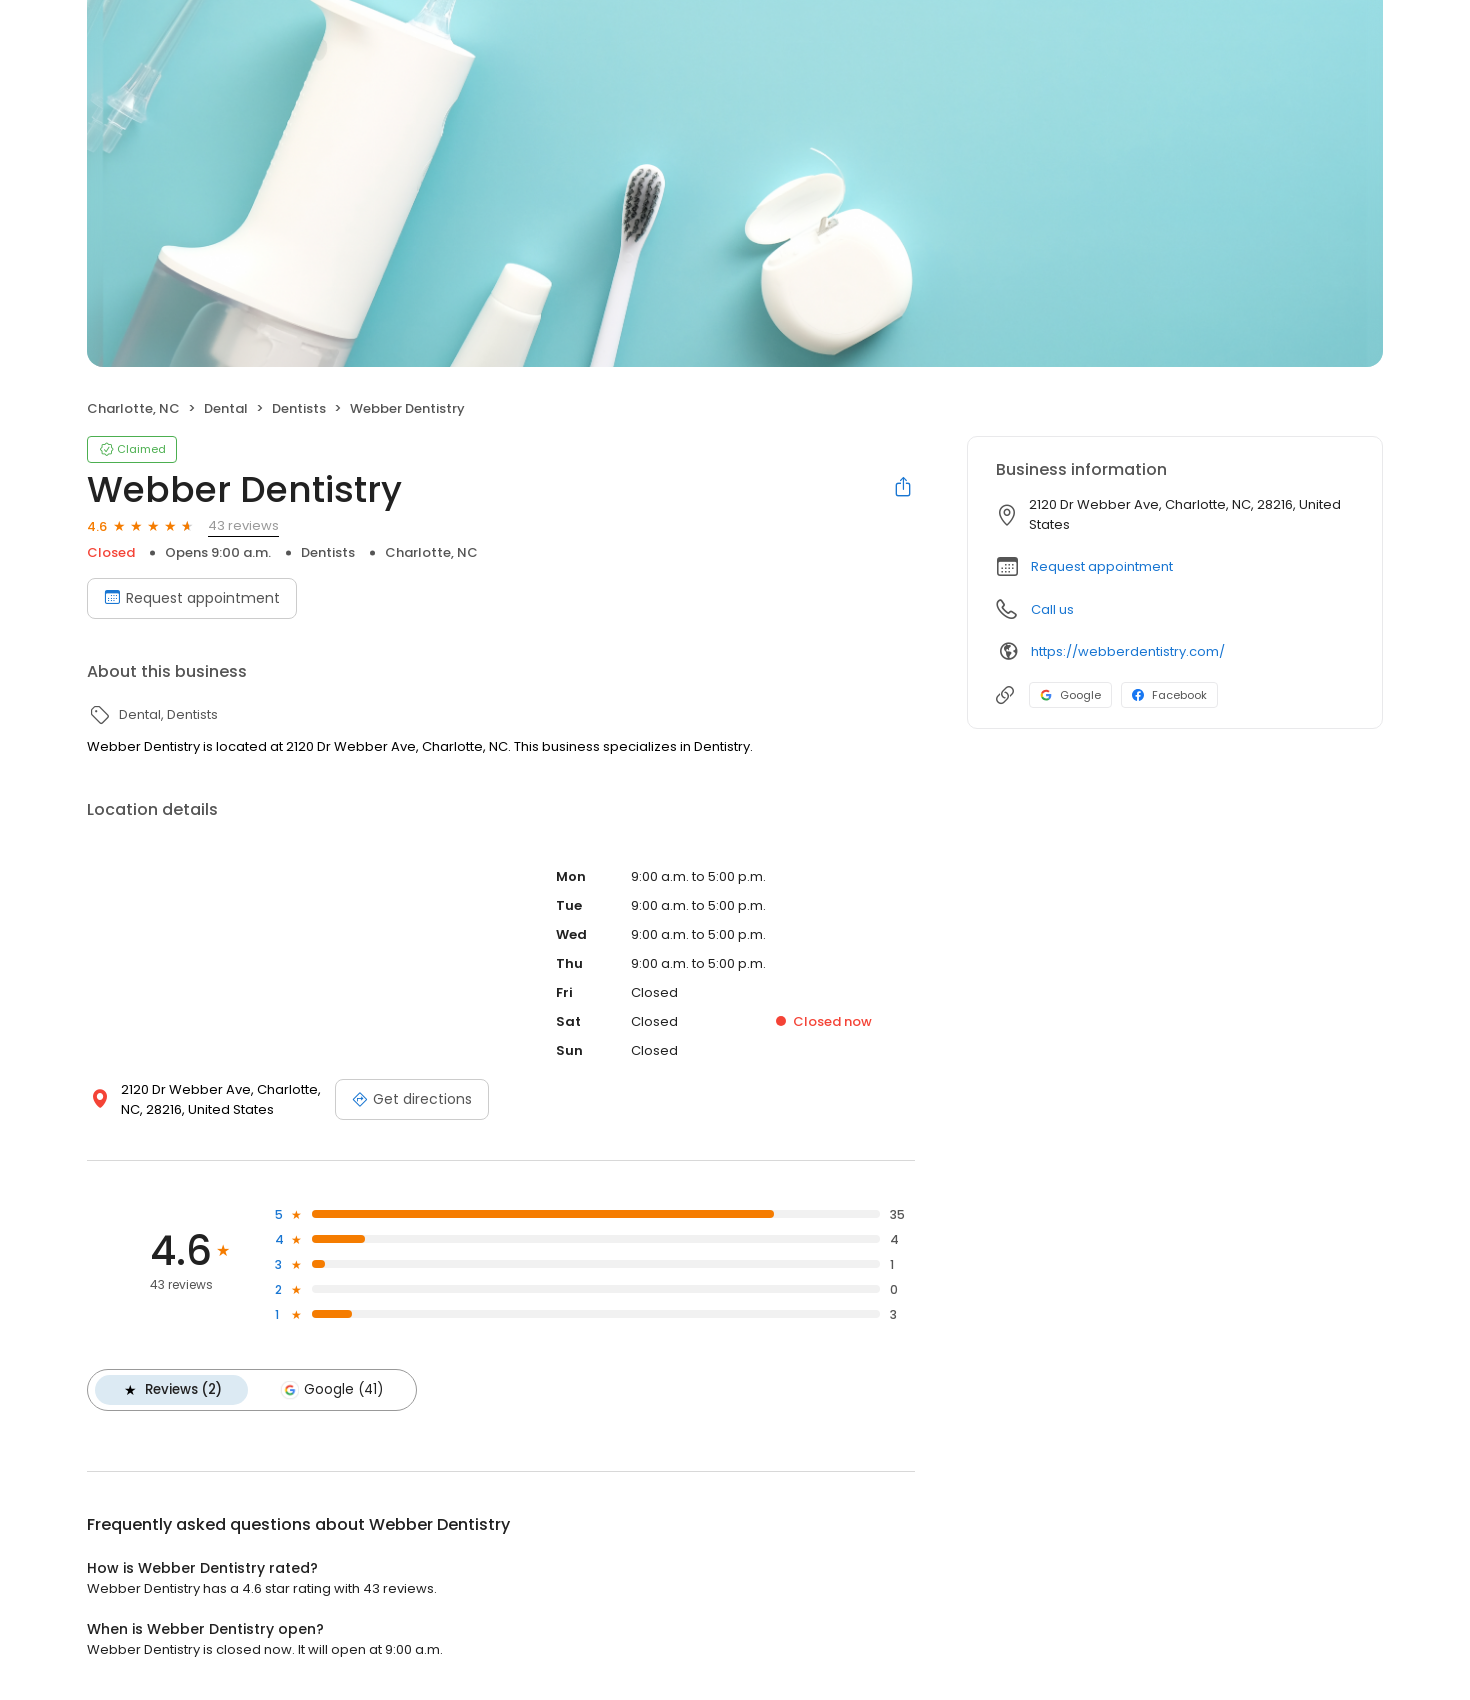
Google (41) (331, 1390)
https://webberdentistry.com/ (1128, 651)
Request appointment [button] (1102, 566)
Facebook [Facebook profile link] (1169, 695)
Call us (1052, 609)
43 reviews (243, 525)
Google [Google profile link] (1070, 695)
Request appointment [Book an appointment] (192, 598)
